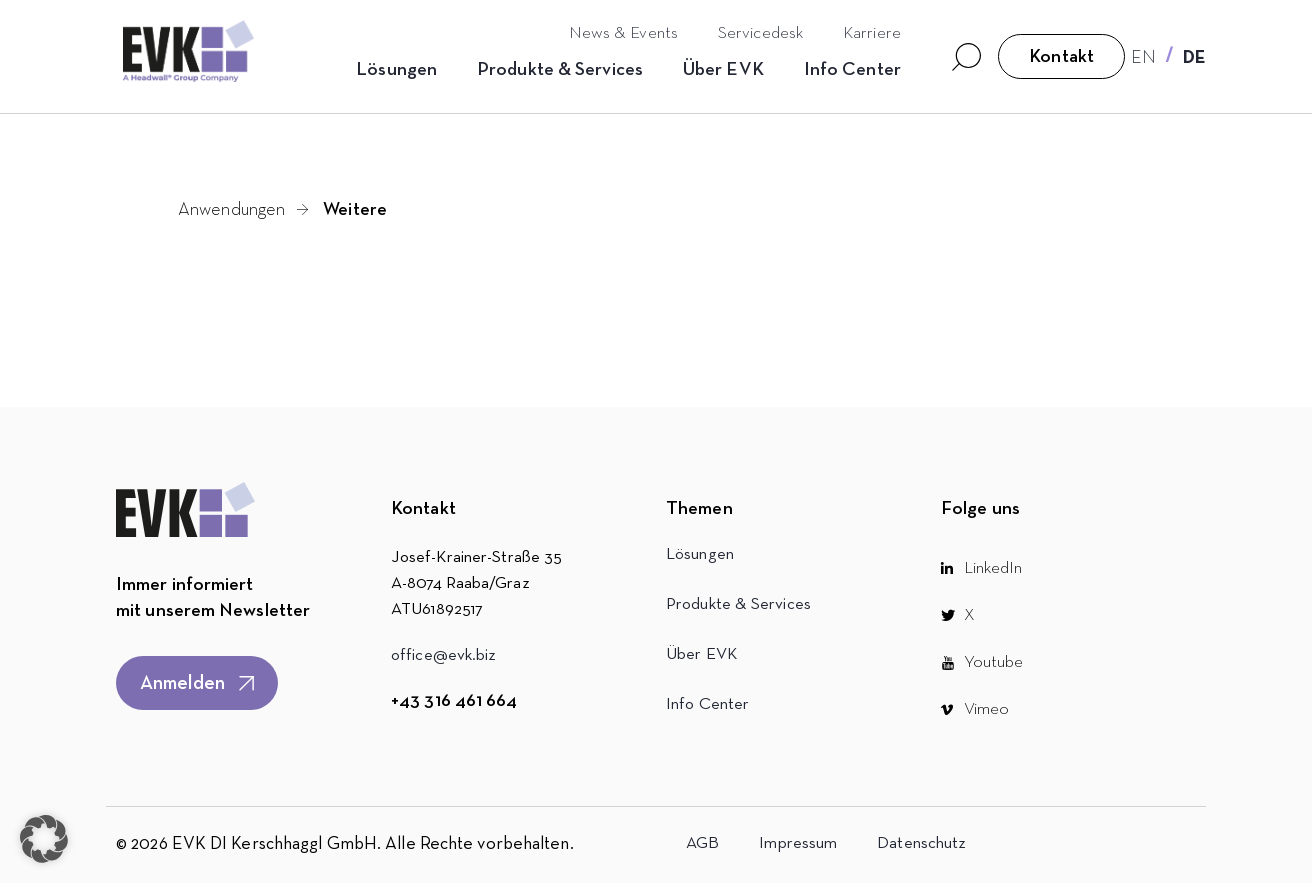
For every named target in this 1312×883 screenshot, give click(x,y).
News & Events (623, 33)
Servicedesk (760, 33)
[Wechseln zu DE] (1194, 57)
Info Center (852, 69)
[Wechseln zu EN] (1143, 57)
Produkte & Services (560, 69)
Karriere (872, 33)
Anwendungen (231, 210)
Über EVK (723, 69)
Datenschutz (921, 843)
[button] (44, 839)
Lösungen (396, 69)
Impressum (798, 843)
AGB (702, 843)
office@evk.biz (443, 655)
